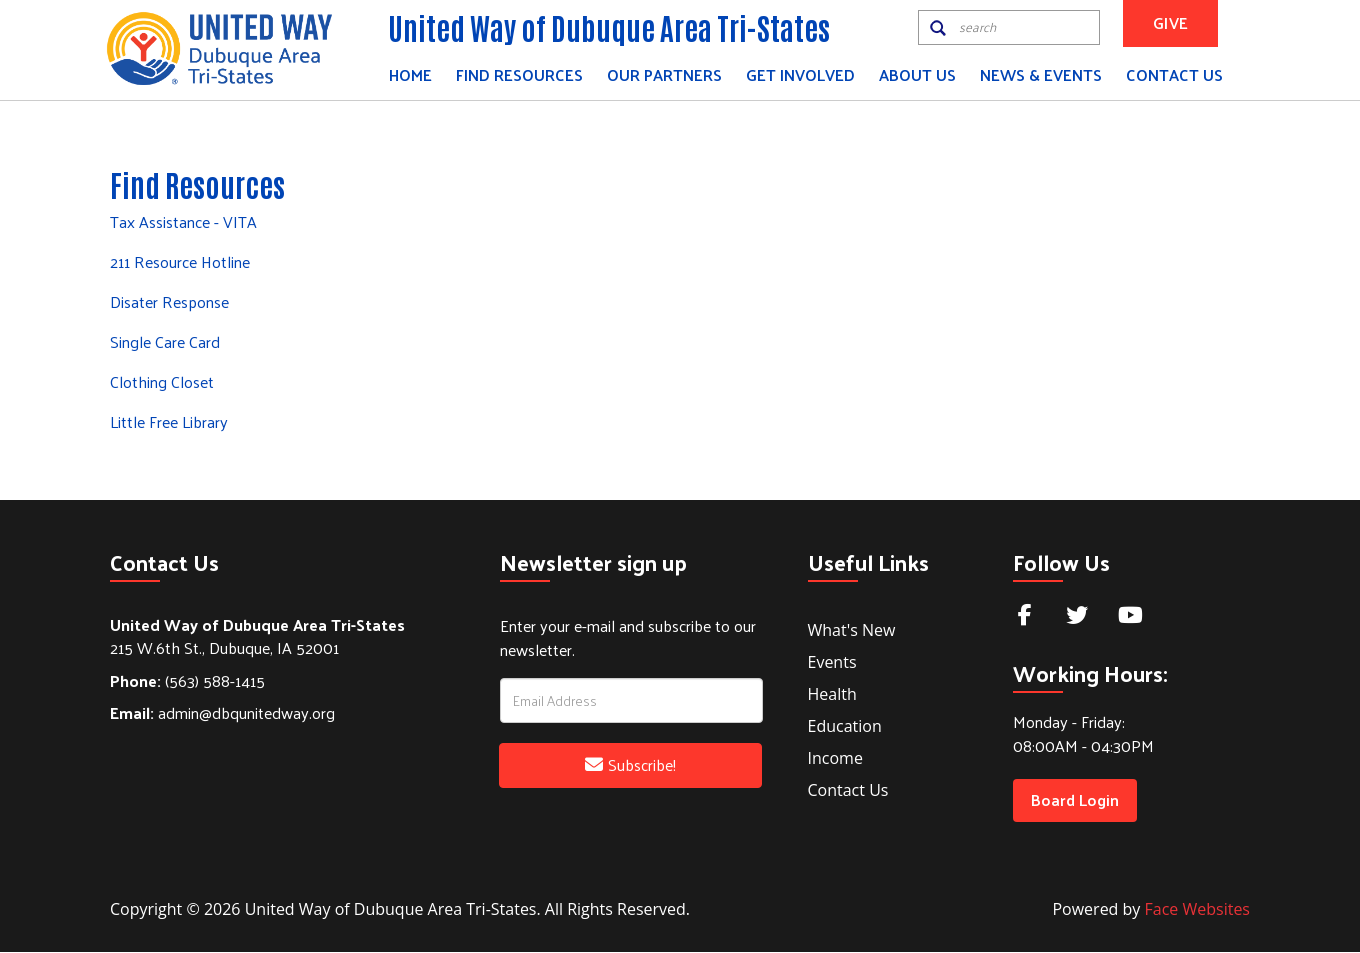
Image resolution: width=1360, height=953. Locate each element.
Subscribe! (630, 765)
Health (832, 695)
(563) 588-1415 (187, 681)
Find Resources (519, 74)
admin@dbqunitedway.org (222, 714)
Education (845, 727)
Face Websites (1197, 910)
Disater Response (169, 302)
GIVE (1170, 22)
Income (835, 759)
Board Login (1075, 800)
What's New (852, 631)
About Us (917, 74)
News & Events (1041, 74)
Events (832, 663)
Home (410, 74)
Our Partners (664, 74)
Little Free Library (169, 422)
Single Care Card (165, 342)
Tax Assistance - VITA (183, 222)
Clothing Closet (162, 382)
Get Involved (800, 74)
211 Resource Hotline (180, 262)
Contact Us (1174, 74)
